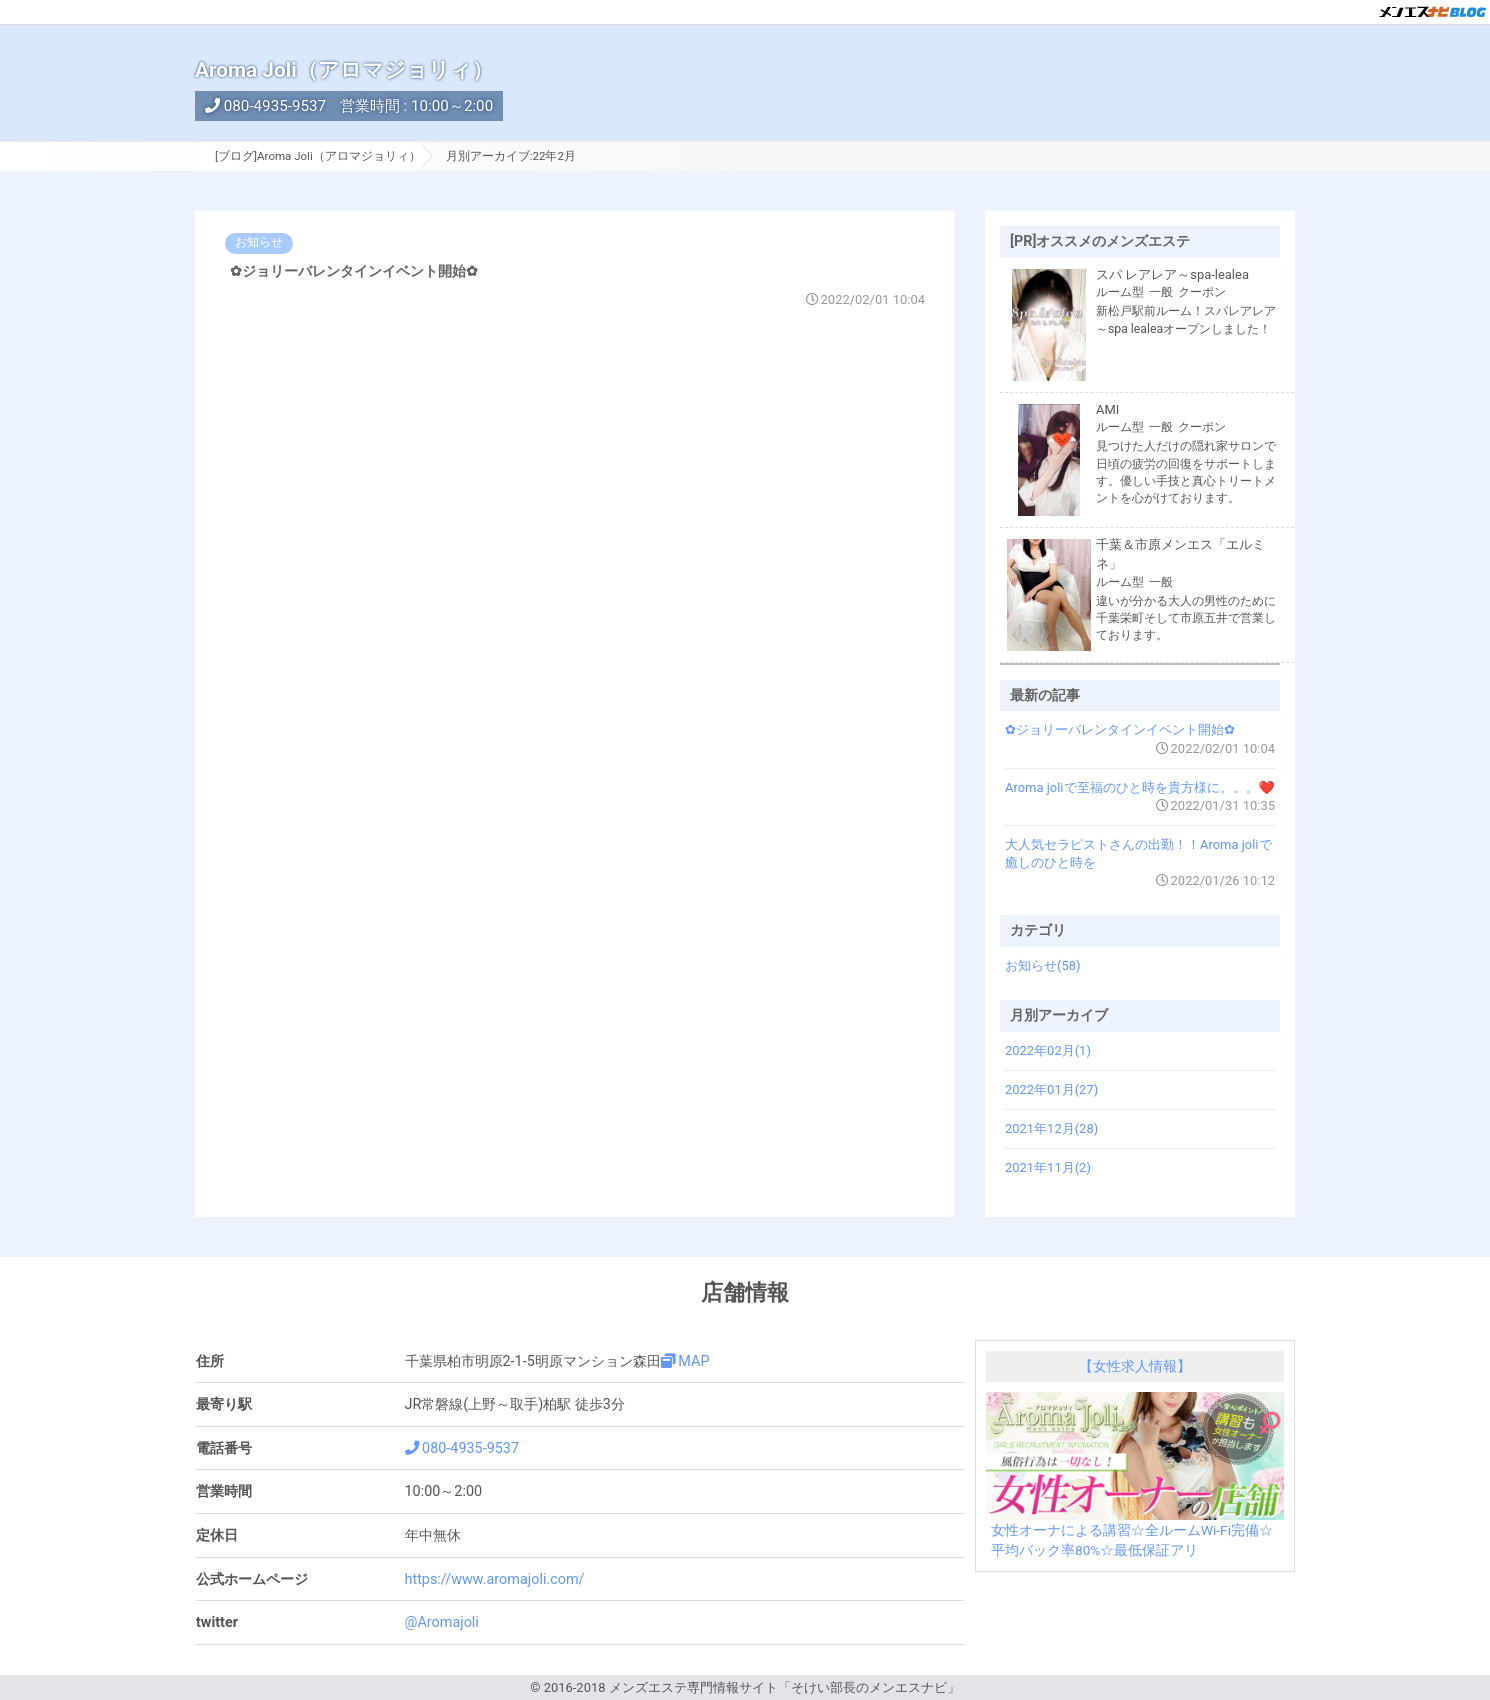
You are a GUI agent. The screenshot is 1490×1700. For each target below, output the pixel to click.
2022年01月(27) (1051, 1089)
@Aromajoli (442, 1622)
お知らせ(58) (1043, 965)
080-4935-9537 (265, 106)
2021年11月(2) (1048, 1167)
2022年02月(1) (1048, 1050)
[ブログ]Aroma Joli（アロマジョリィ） (318, 156)
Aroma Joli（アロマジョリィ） (344, 70)
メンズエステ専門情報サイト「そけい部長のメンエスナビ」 (784, 1687)
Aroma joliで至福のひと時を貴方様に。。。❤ (1140, 787)
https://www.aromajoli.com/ (495, 1579)
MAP (685, 1361)
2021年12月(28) (1051, 1128)
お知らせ (259, 242)
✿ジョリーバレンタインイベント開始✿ (354, 271)
